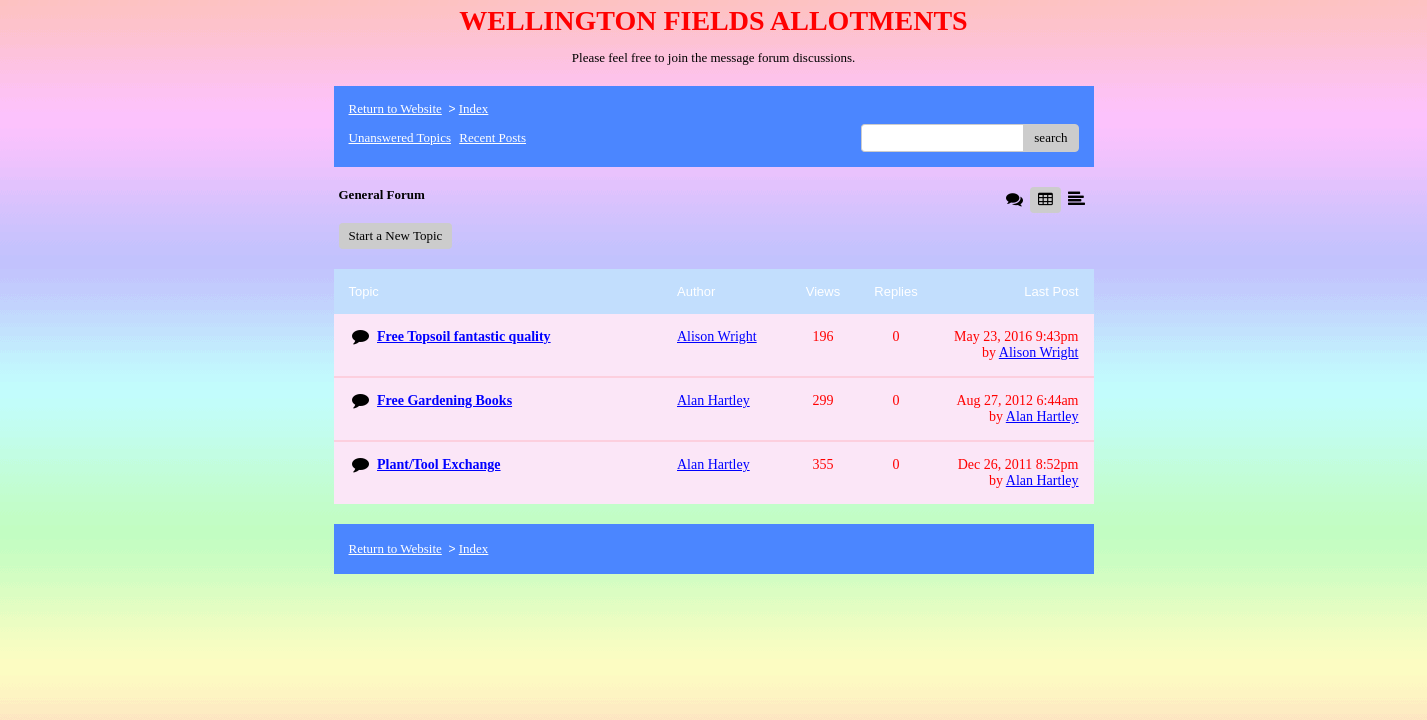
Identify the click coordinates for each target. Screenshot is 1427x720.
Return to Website (395, 108)
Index (474, 108)
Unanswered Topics (400, 137)
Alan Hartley (1042, 416)
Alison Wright (1039, 352)
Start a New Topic (396, 235)
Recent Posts (492, 137)
